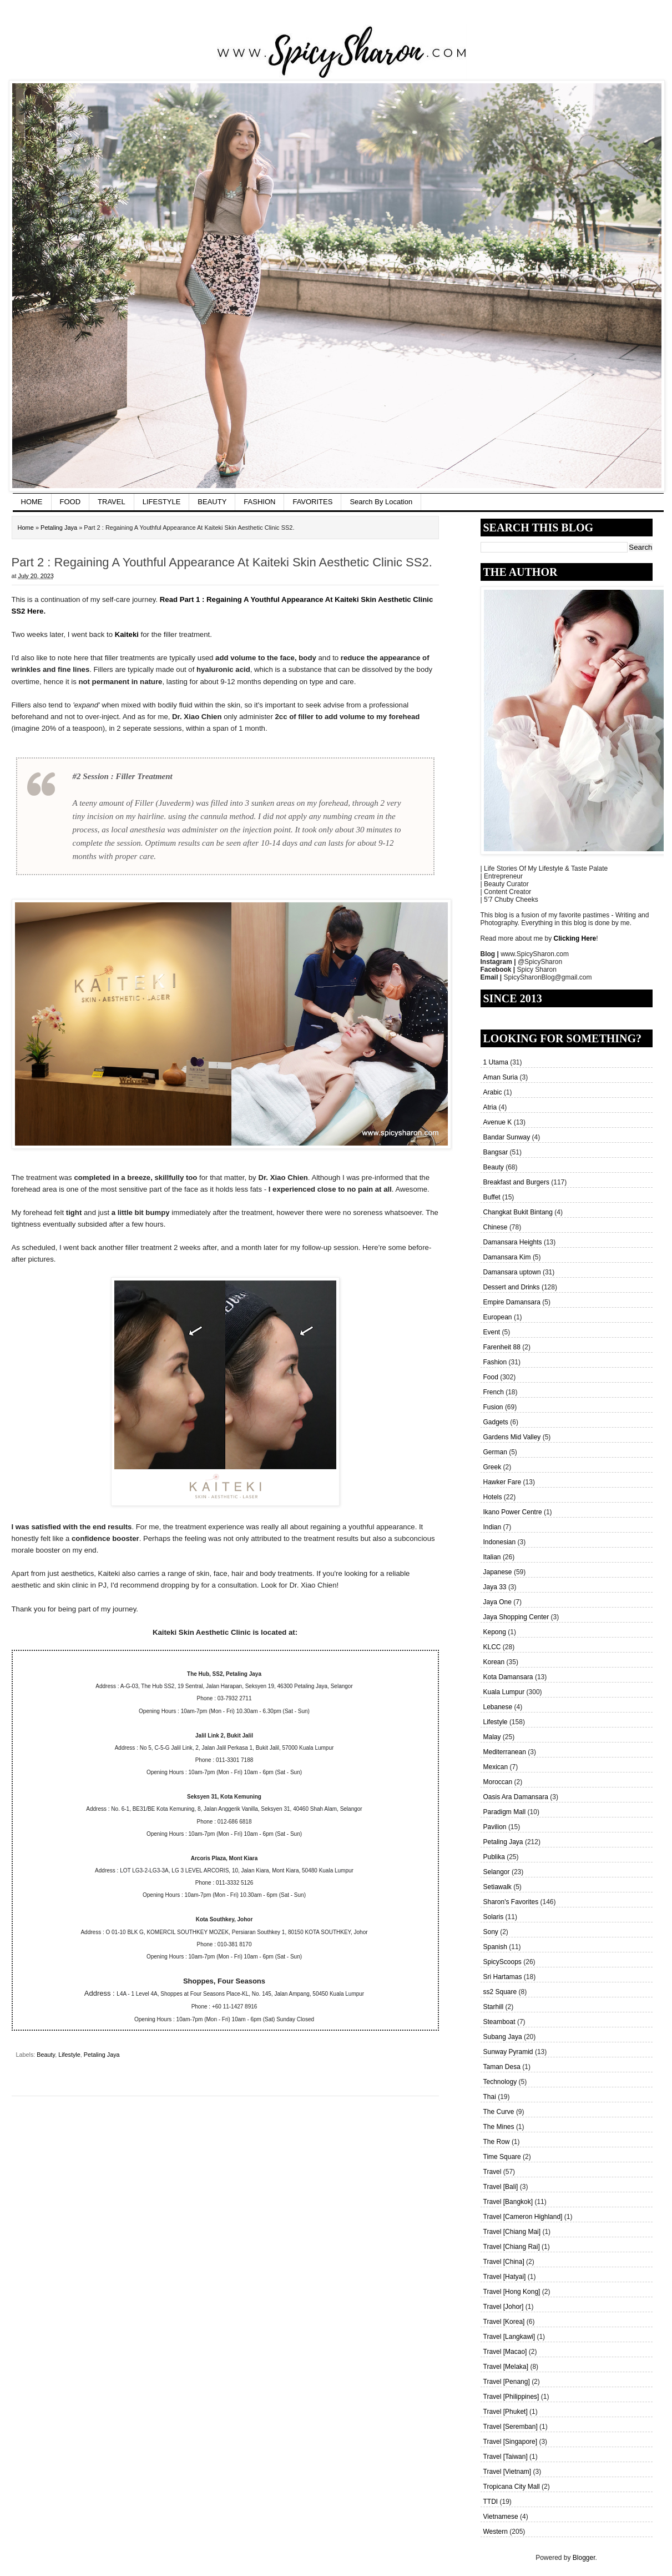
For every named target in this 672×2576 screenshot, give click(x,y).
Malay (492, 1737)
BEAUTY (212, 502)
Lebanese (498, 1707)
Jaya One (497, 1602)
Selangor (496, 1872)
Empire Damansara (511, 1302)
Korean (494, 1662)
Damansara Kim (507, 1257)
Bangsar (495, 1152)
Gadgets (495, 1422)
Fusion (493, 1407)
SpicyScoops (502, 1962)
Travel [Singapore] (510, 2442)
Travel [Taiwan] (505, 2456)
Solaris (493, 1917)
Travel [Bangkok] (508, 2202)
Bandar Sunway (506, 1137)
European (497, 1317)
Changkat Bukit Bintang (518, 1212)
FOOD (70, 502)
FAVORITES (312, 502)
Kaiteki (127, 634)
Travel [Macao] (505, 2352)
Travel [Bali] (500, 2187)
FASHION (259, 502)
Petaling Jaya (503, 1842)
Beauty (493, 1167)
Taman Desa (502, 2067)
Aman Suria (500, 1077)
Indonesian (499, 1542)
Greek (492, 1467)
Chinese (495, 1227)
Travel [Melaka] (506, 2367)
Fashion (495, 1362)
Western (495, 2531)
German (495, 1452)
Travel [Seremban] (510, 2427)
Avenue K (497, 1122)
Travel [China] (503, 2262)
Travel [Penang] (506, 2382)
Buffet (492, 1197)
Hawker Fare (502, 1482)
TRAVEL (111, 502)
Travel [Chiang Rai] (511, 2247)
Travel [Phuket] (505, 2412)
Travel (492, 2172)
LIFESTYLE (162, 502)
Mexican (495, 1767)
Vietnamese (500, 2516)
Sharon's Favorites (511, 1902)
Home (26, 527)
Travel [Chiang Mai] (512, 2232)
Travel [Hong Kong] (511, 2292)
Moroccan (498, 1782)
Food (490, 1377)
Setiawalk (497, 1887)
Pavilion (495, 1827)
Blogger (584, 2558)
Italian (492, 1557)
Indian (492, 1527)
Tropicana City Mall (511, 2486)
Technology (500, 2082)
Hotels (492, 1497)
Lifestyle (495, 1722)
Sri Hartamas (502, 1977)
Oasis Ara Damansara (515, 1797)
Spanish (495, 1947)
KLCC (492, 1647)
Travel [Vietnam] (507, 2471)
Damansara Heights (512, 1242)
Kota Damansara (508, 1677)
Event (492, 1332)
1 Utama (495, 1062)
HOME (32, 502)
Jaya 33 (495, 1587)
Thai (489, 2097)
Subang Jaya (502, 2037)
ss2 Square (500, 1992)
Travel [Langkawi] (509, 2337)
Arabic (492, 1092)
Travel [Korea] (504, 2322)
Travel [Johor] (503, 2307)
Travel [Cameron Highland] (523, 2217)
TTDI (490, 2501)
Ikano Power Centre (512, 1512)
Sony (490, 1932)
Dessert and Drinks (511, 1287)
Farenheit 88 (502, 1347)
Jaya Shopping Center (516, 1617)
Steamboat (499, 2022)
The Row (496, 2142)
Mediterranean (504, 1752)
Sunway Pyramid (508, 2052)
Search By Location (381, 502)
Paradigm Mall (504, 1812)
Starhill (493, 2007)
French (493, 1392)
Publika (494, 1857)
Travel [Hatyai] (504, 2277)
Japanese (497, 1572)
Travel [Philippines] (511, 2397)
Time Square (502, 2157)
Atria (490, 1107)
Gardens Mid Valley (512, 1437)
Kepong (494, 1632)
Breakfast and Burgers (516, 1182)
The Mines (498, 2127)
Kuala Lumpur (504, 1692)
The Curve (498, 2112)
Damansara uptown (512, 1272)
